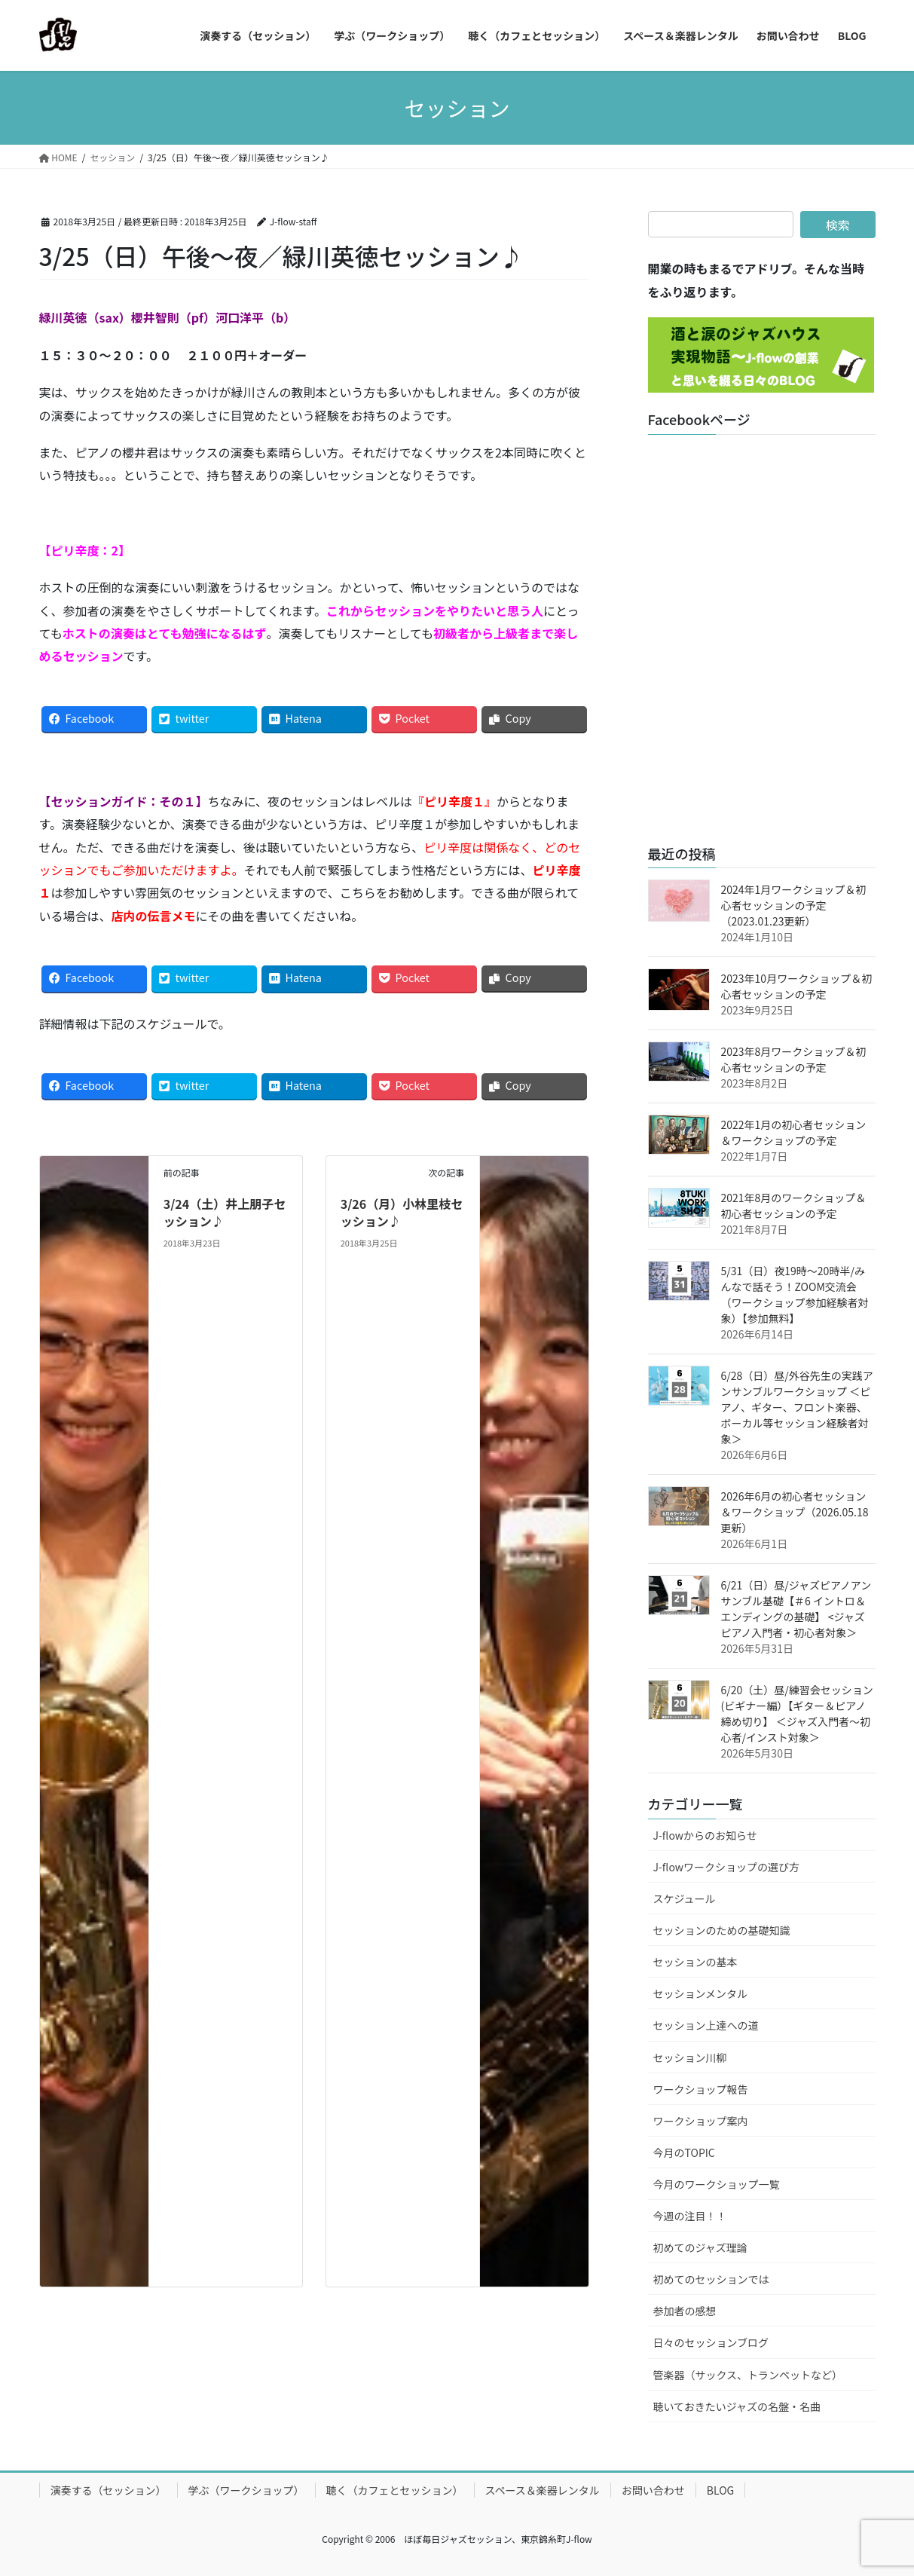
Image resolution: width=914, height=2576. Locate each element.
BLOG (720, 2490)
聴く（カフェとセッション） (394, 2490)
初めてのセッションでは (711, 2279)
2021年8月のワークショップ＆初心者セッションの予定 (794, 1205)
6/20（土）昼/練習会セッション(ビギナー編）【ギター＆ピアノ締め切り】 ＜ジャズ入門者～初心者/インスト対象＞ (797, 1713)
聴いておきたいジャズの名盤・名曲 (737, 2406)
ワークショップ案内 (700, 2120)
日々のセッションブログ (711, 2342)
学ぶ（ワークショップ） (246, 2490)
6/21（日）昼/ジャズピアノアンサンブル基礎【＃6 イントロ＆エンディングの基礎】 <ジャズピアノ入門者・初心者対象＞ (796, 1608)
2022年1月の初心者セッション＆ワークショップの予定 (794, 1132)
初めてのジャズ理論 (700, 2247)
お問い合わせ (653, 2490)
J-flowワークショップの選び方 (726, 1866)
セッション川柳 (690, 2057)
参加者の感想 (685, 2310)
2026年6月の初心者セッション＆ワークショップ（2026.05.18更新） (795, 1511)
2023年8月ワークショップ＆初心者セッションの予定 (794, 1059)
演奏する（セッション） (108, 2490)
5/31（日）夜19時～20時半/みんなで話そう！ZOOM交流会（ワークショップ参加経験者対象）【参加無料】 (795, 1294)
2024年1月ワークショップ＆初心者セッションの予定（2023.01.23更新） (794, 905)
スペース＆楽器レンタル (542, 2490)
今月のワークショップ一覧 (716, 2184)
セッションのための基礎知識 (721, 1930)
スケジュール (684, 1898)
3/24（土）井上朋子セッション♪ (225, 1212)
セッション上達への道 (706, 2025)
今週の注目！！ (690, 2215)
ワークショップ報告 (700, 2089)
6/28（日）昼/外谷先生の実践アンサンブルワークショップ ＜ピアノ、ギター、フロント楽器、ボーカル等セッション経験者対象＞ (797, 1407)
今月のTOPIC (684, 2152)
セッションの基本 (695, 1961)
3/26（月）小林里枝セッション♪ (402, 1212)
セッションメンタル (700, 1993)
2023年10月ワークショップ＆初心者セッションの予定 (797, 986)
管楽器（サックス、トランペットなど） (748, 2374)
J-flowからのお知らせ (705, 1835)
